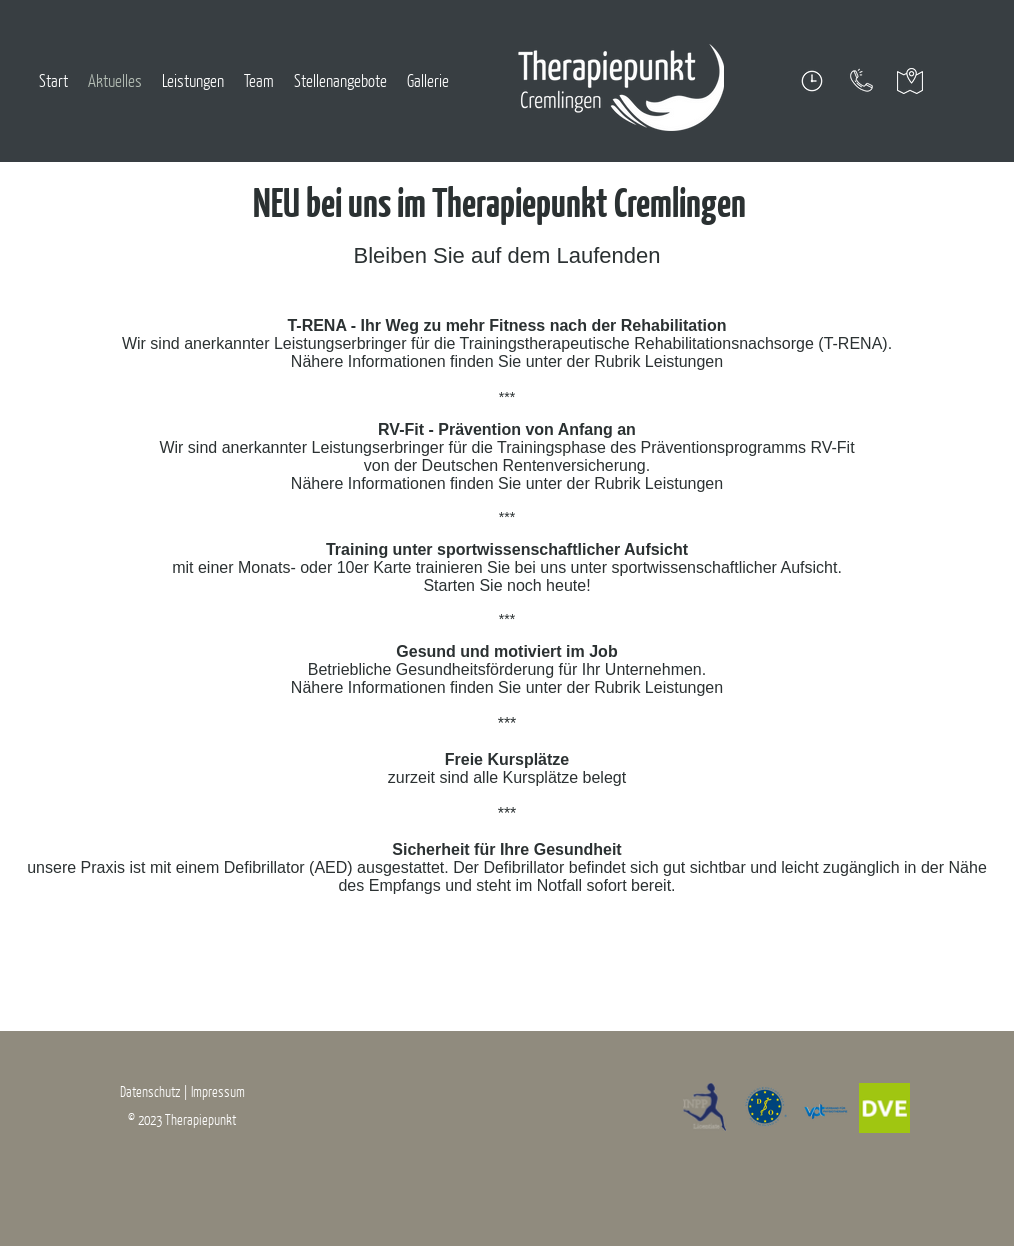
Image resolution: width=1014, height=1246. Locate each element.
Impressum (218, 1091)
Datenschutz (151, 1091)
